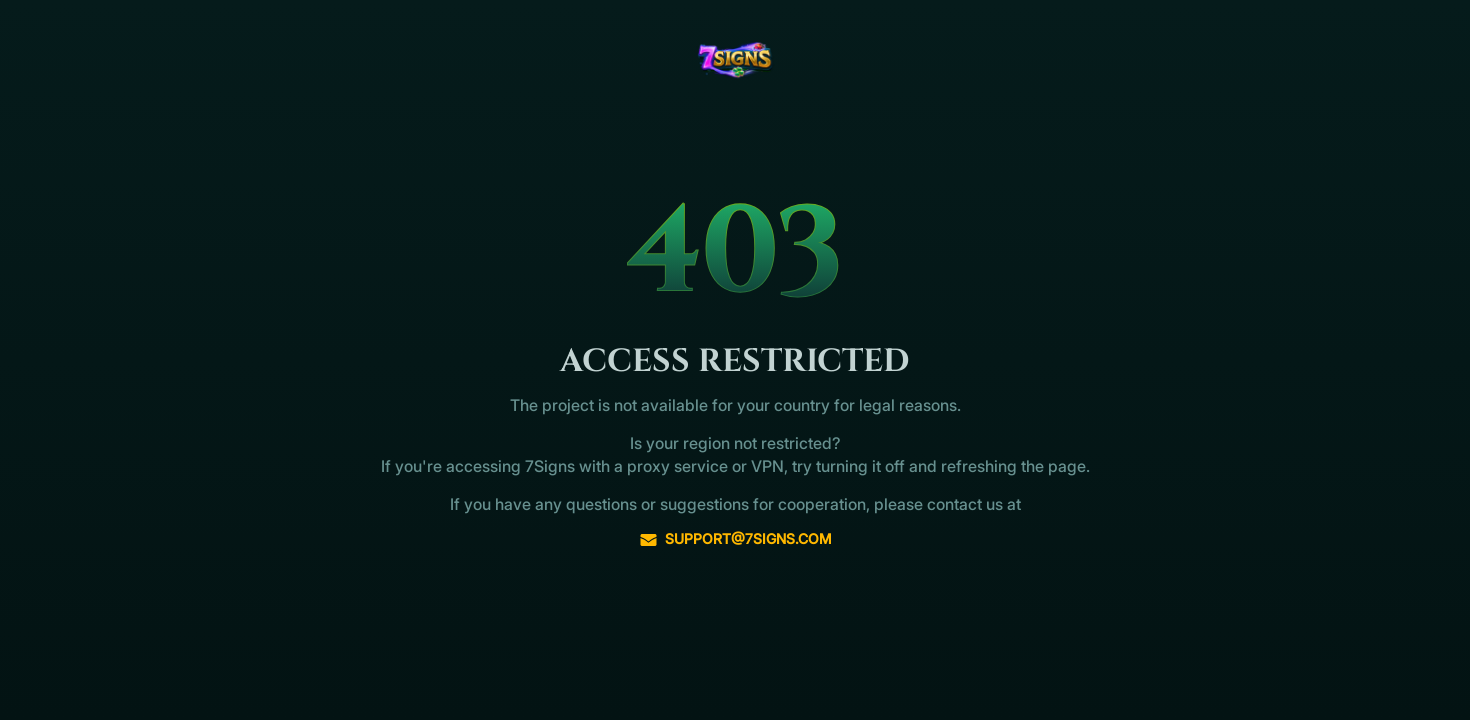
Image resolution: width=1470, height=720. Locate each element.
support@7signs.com (735, 539)
